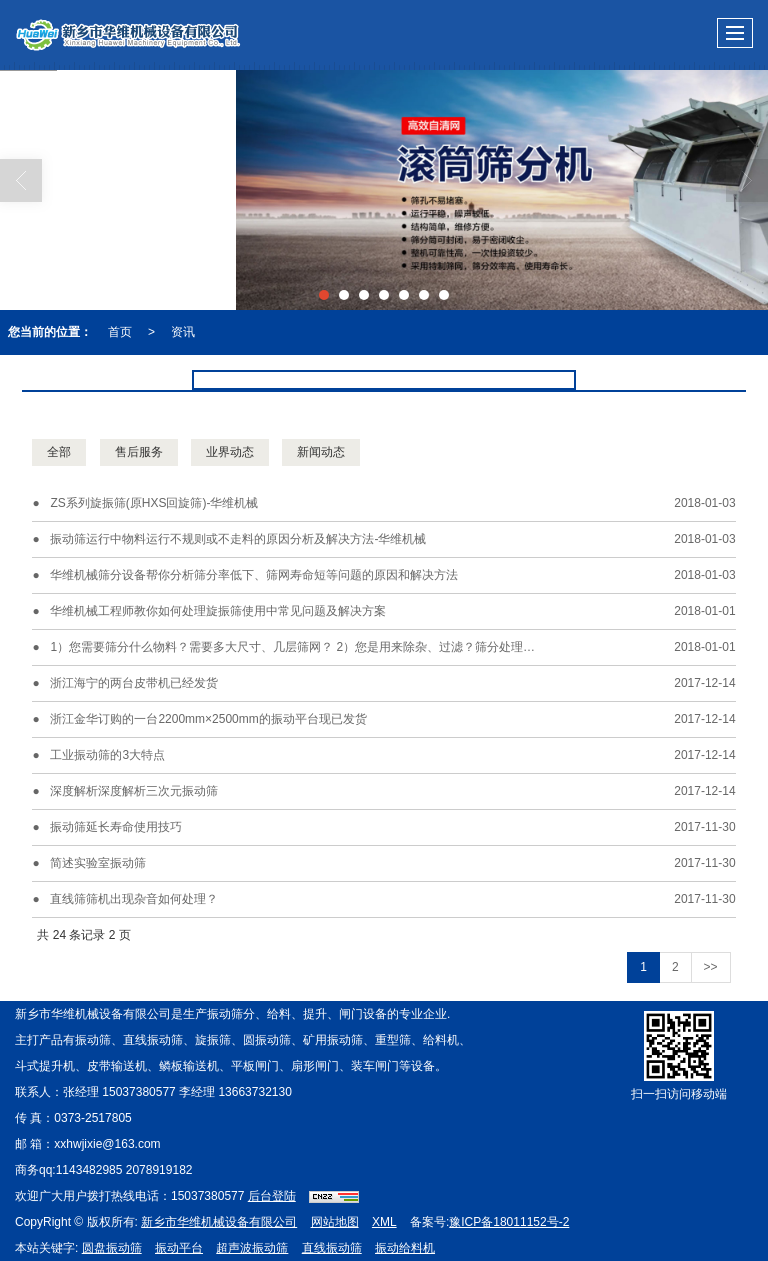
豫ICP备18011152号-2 (509, 1222)
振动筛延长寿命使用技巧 (116, 827)
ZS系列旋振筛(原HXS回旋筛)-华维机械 (154, 503)
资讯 (183, 332)
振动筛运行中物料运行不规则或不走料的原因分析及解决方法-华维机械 (238, 539)
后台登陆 (272, 1196)
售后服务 (139, 452)
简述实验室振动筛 (98, 863)
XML (384, 1222)
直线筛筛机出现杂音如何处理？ (134, 899)
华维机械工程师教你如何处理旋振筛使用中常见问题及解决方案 (218, 611)
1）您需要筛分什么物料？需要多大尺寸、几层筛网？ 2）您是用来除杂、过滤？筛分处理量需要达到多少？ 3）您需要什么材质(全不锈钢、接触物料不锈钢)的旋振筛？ (346, 647)
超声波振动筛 (252, 1248)
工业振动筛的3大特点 (107, 755)
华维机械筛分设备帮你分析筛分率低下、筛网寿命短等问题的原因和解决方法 (254, 575)
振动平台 (179, 1248)
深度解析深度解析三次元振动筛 (134, 791)
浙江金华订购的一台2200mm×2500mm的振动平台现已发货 (208, 719)
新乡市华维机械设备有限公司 (219, 1222)
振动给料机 (405, 1248)
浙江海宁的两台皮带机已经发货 (134, 683)
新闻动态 (321, 452)
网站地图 (335, 1222)
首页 (120, 332)
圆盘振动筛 (112, 1248)
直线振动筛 (332, 1248)
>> (711, 967)
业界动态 (230, 452)
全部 (59, 452)
